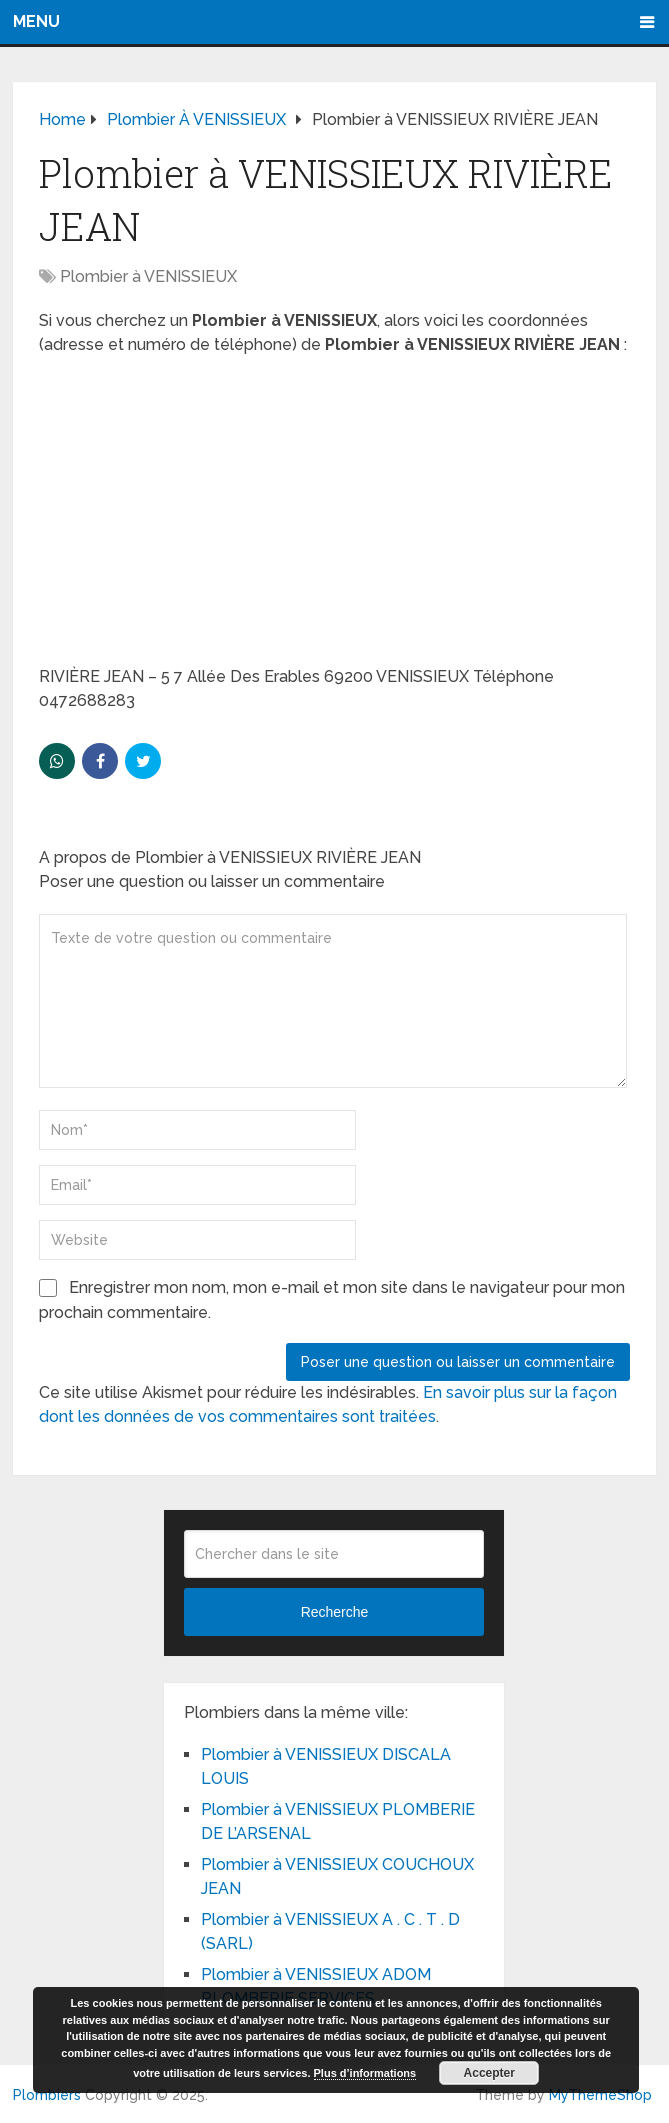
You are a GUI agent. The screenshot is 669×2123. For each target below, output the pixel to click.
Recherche (335, 1612)
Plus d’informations (365, 2073)
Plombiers (47, 2095)
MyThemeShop (600, 2095)
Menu (36, 21)
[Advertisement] (334, 517)
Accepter (489, 2073)
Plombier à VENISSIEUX (148, 276)
